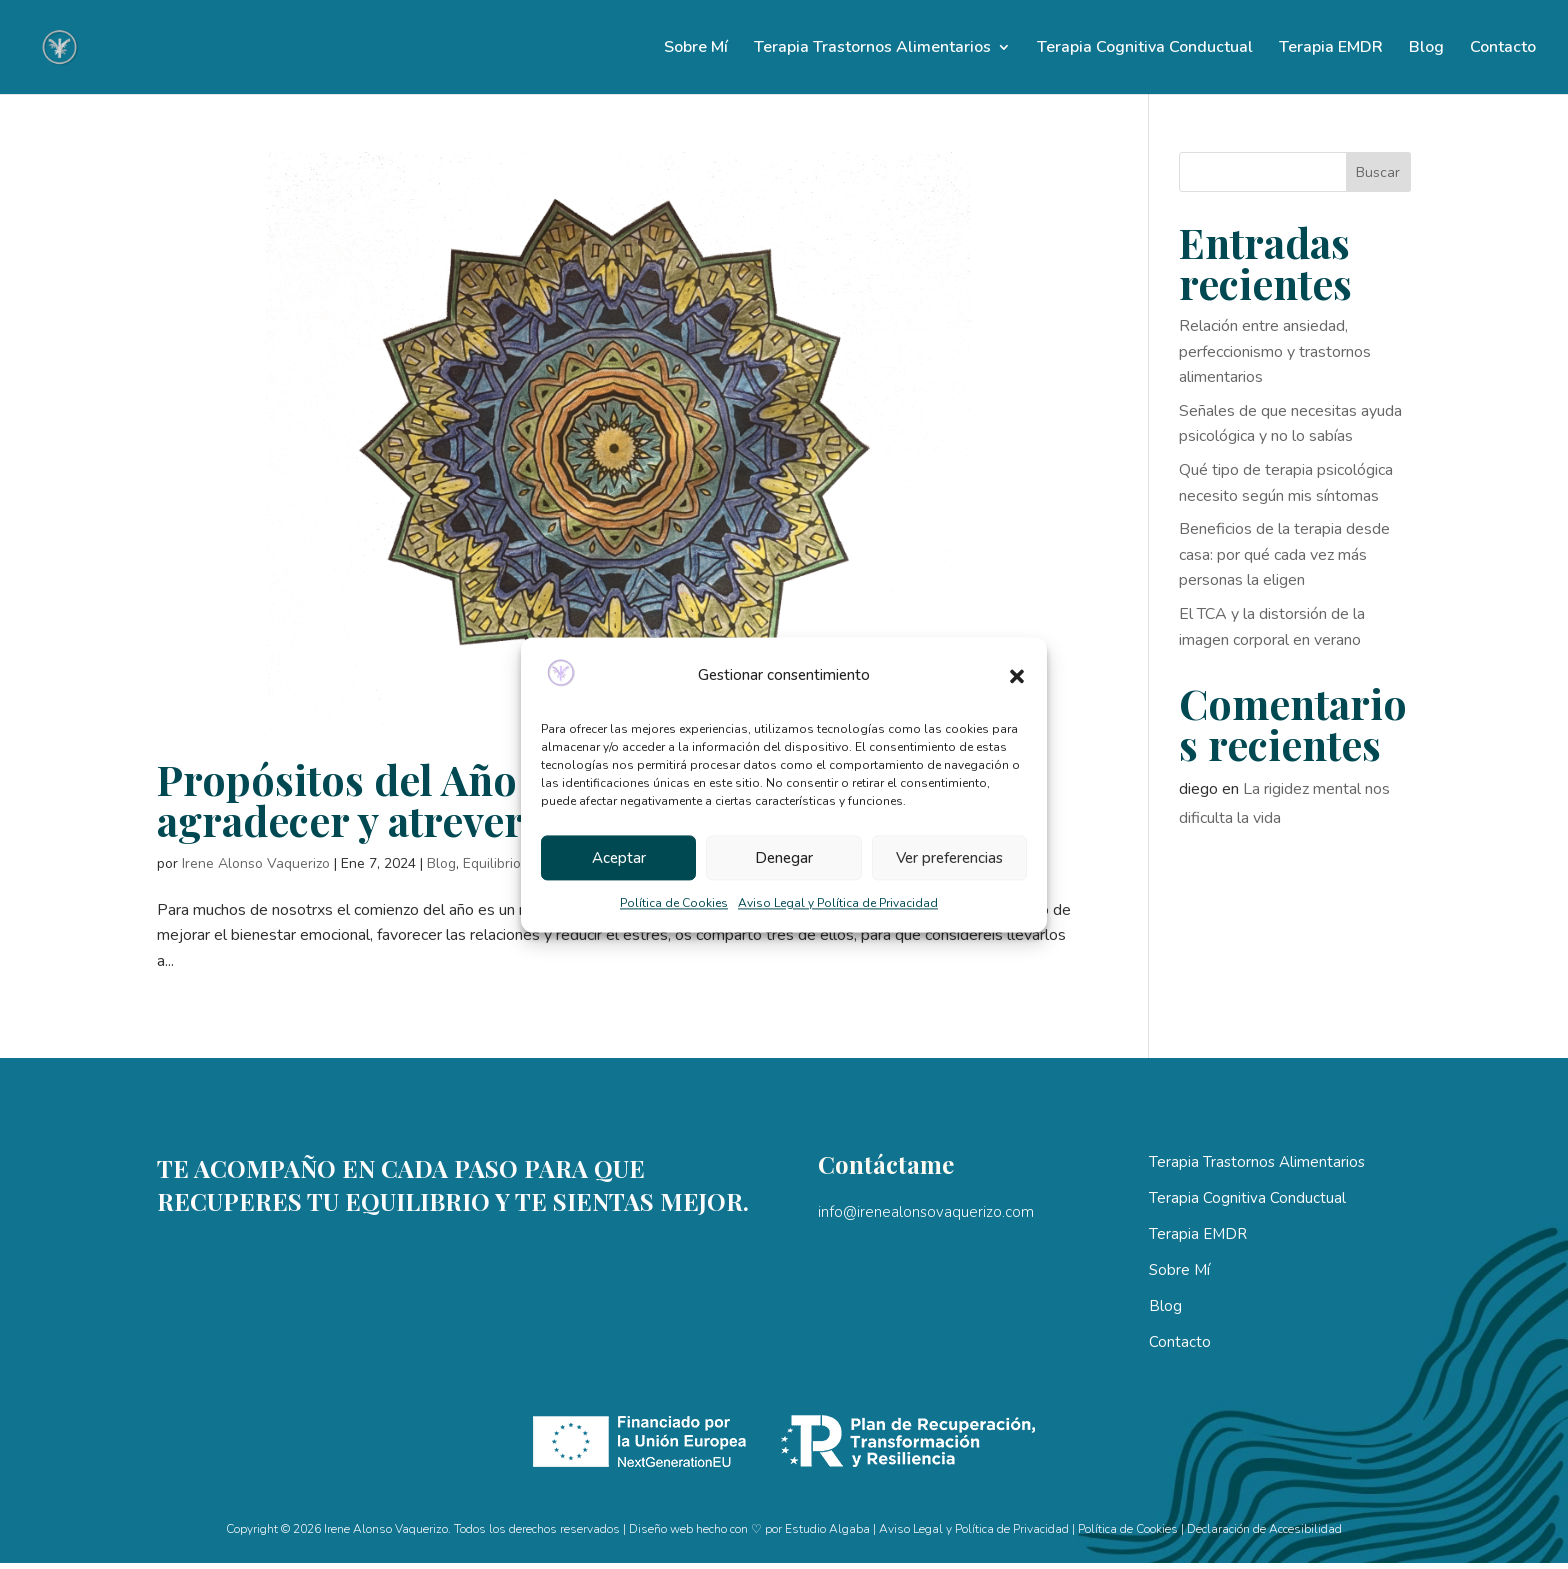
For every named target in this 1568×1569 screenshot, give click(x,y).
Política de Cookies (674, 904)
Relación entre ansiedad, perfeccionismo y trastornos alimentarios (1275, 351)
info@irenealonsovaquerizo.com (926, 1212)
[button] (1017, 676)
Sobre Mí (696, 49)
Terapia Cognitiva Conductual (1145, 49)
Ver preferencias (949, 858)
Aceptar (619, 858)
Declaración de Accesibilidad (1264, 1529)
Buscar (1378, 172)
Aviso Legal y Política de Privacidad (838, 904)
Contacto (1503, 49)
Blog (1426, 49)
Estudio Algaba (827, 1529)
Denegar (784, 858)
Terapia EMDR (1331, 49)
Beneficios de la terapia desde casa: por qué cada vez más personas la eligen (1284, 554)
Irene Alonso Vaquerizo (256, 863)
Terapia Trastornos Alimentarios (872, 49)
